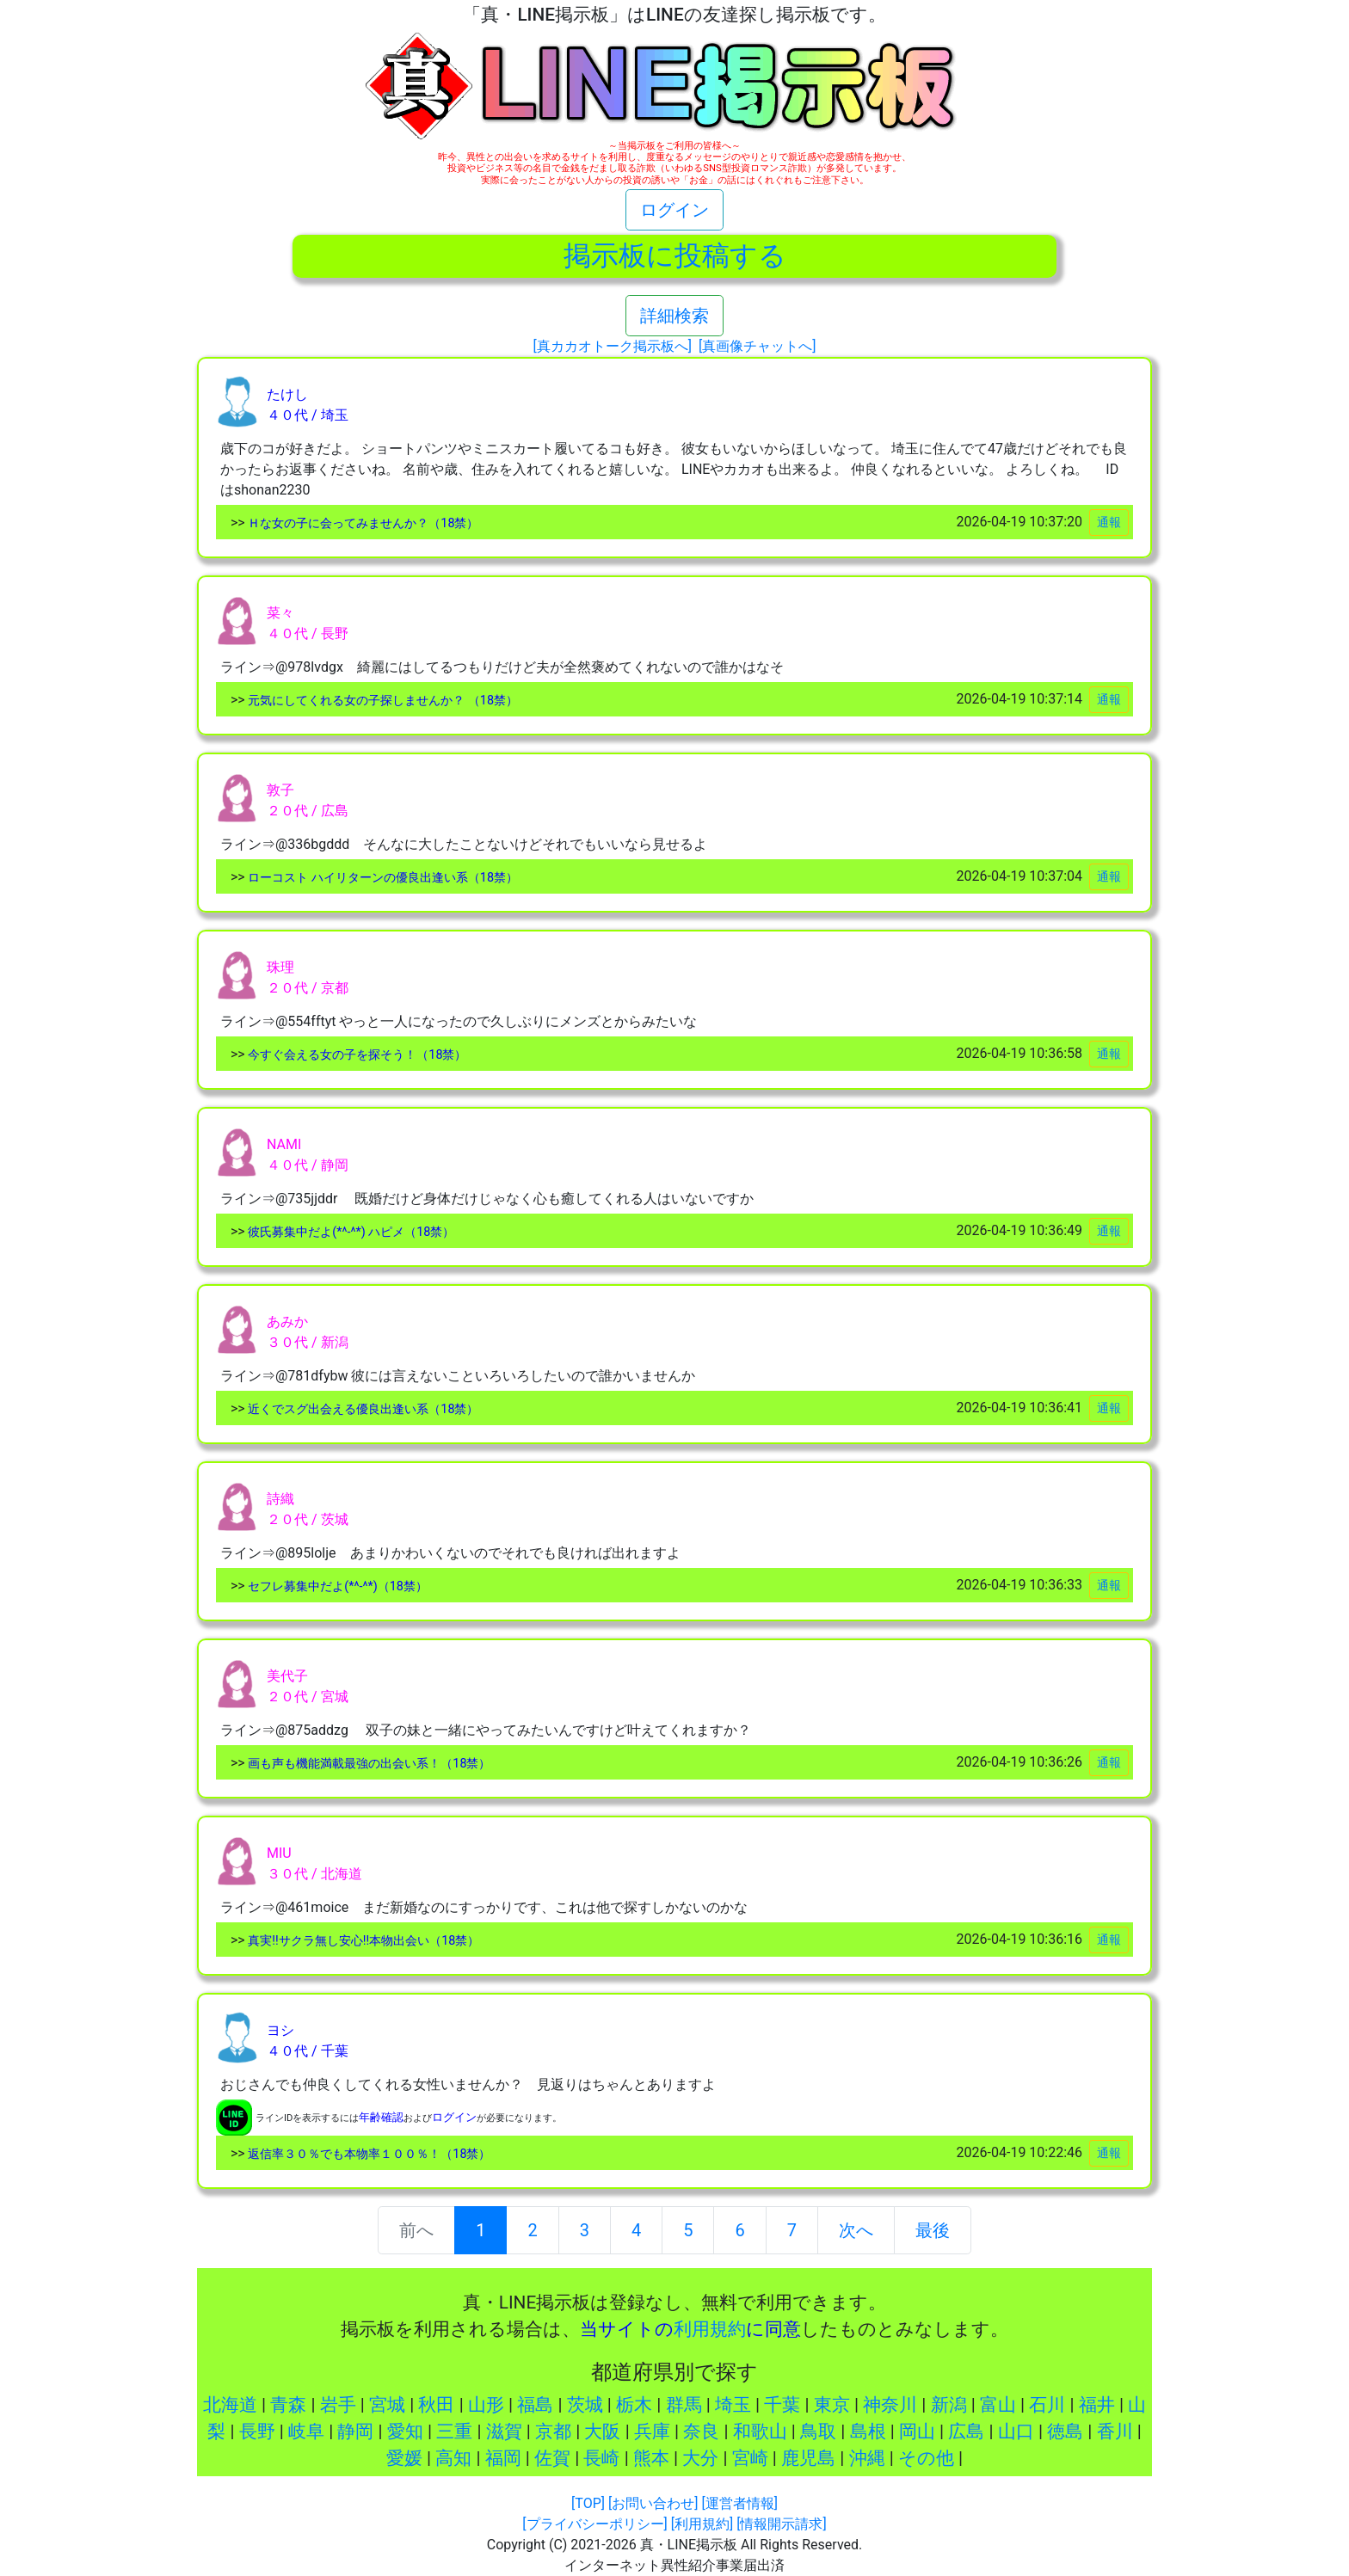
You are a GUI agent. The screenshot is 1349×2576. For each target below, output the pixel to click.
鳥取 (818, 2431)
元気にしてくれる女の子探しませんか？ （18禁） (381, 700)
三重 (454, 2431)
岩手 (338, 2405)
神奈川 (890, 2405)
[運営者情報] (739, 2503)
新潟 (949, 2405)
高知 (453, 2458)
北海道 (230, 2405)
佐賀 (552, 2458)
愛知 (405, 2431)
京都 (553, 2431)
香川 (1115, 2431)
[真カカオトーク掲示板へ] (612, 346)
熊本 (651, 2458)
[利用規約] (702, 2524)
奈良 (701, 2431)
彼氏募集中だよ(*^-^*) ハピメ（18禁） (350, 1232)
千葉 (782, 2405)
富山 (998, 2405)
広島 (966, 2431)
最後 (932, 2230)
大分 (700, 2458)
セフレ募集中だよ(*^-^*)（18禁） (336, 1586)
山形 (486, 2405)
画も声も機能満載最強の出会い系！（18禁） (368, 1763)
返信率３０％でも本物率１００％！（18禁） (368, 2154)
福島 (535, 2405)
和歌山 (760, 2431)
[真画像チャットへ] (757, 346)
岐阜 (306, 2431)
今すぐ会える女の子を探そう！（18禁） (356, 1055)
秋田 (436, 2405)
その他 (926, 2458)
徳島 (1065, 2431)
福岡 (503, 2458)
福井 (1097, 2405)
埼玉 (733, 2405)
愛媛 (404, 2458)
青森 (288, 2405)
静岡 (355, 2431)
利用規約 (710, 2329)
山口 (1016, 2431)
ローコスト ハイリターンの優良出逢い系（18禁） (381, 877)
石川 (1047, 2405)
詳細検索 (674, 315)
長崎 (601, 2458)
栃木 (634, 2405)
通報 (1109, 522)
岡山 (917, 2431)
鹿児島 (808, 2458)
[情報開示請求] (781, 2524)
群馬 (684, 2405)
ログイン (674, 210)
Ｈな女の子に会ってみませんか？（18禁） (362, 523)
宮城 (387, 2405)
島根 (868, 2431)
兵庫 (652, 2431)
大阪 (602, 2431)
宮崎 (750, 2458)
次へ (856, 2230)
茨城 (585, 2405)
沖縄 (867, 2458)
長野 (257, 2431)
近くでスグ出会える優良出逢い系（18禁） (362, 1409)
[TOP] (588, 2503)
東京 (832, 2405)
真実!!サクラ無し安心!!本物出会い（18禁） (362, 1941)
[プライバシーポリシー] (594, 2524)
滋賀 (504, 2431)
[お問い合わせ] (653, 2503)
